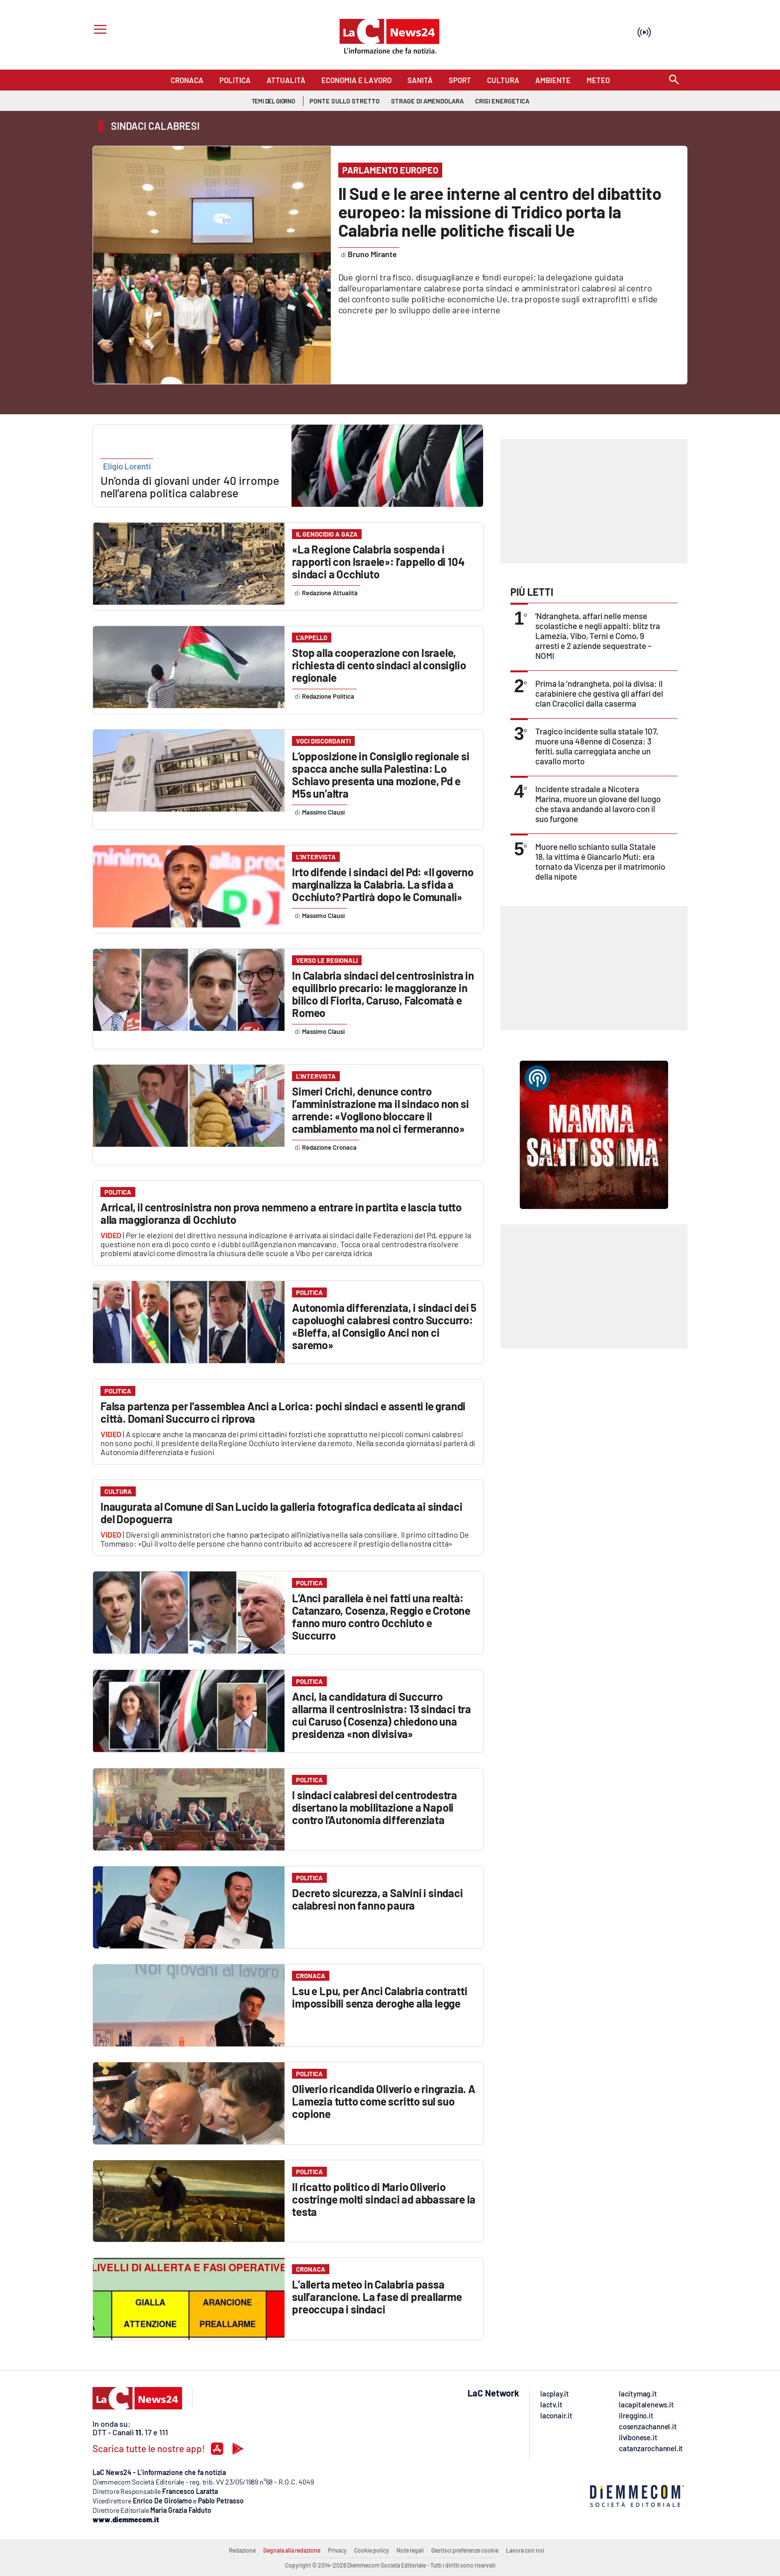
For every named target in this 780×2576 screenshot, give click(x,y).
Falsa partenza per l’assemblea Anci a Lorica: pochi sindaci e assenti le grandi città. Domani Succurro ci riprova (283, 1412)
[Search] (674, 80)
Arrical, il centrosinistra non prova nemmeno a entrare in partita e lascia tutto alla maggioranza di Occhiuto (281, 1213)
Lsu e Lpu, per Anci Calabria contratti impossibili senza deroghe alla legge (379, 1997)
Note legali (410, 2550)
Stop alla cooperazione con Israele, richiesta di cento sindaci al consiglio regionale (379, 665)
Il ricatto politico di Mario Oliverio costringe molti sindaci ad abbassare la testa (383, 2199)
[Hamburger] (98, 30)
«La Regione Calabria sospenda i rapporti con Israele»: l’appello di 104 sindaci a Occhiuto (378, 561)
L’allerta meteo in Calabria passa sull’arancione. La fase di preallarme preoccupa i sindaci (377, 2296)
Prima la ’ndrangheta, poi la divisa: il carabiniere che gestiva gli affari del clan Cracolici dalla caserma (599, 693)
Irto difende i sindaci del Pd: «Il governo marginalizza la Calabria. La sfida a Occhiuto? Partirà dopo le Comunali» (383, 884)
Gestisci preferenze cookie (464, 2550)
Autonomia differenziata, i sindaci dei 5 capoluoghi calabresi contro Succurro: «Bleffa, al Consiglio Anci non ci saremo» (384, 1326)
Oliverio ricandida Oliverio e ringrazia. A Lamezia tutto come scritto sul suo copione (384, 2101)
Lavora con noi (525, 2550)
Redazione (242, 2550)
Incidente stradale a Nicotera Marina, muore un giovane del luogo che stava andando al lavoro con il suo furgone (598, 804)
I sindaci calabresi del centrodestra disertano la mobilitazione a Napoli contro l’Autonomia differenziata (374, 1807)
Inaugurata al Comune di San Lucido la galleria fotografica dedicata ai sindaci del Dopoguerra (281, 1512)
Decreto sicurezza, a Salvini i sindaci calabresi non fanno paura (377, 1899)
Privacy (337, 2550)
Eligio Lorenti (127, 466)
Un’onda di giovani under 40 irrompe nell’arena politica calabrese (189, 486)
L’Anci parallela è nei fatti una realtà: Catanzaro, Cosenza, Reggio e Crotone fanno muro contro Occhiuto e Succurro (381, 1616)
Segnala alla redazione (291, 2550)
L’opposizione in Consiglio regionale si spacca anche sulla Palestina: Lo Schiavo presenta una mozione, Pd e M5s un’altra (380, 774)
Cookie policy (371, 2550)
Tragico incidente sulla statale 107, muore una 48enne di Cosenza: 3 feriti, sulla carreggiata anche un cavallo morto (596, 746)
